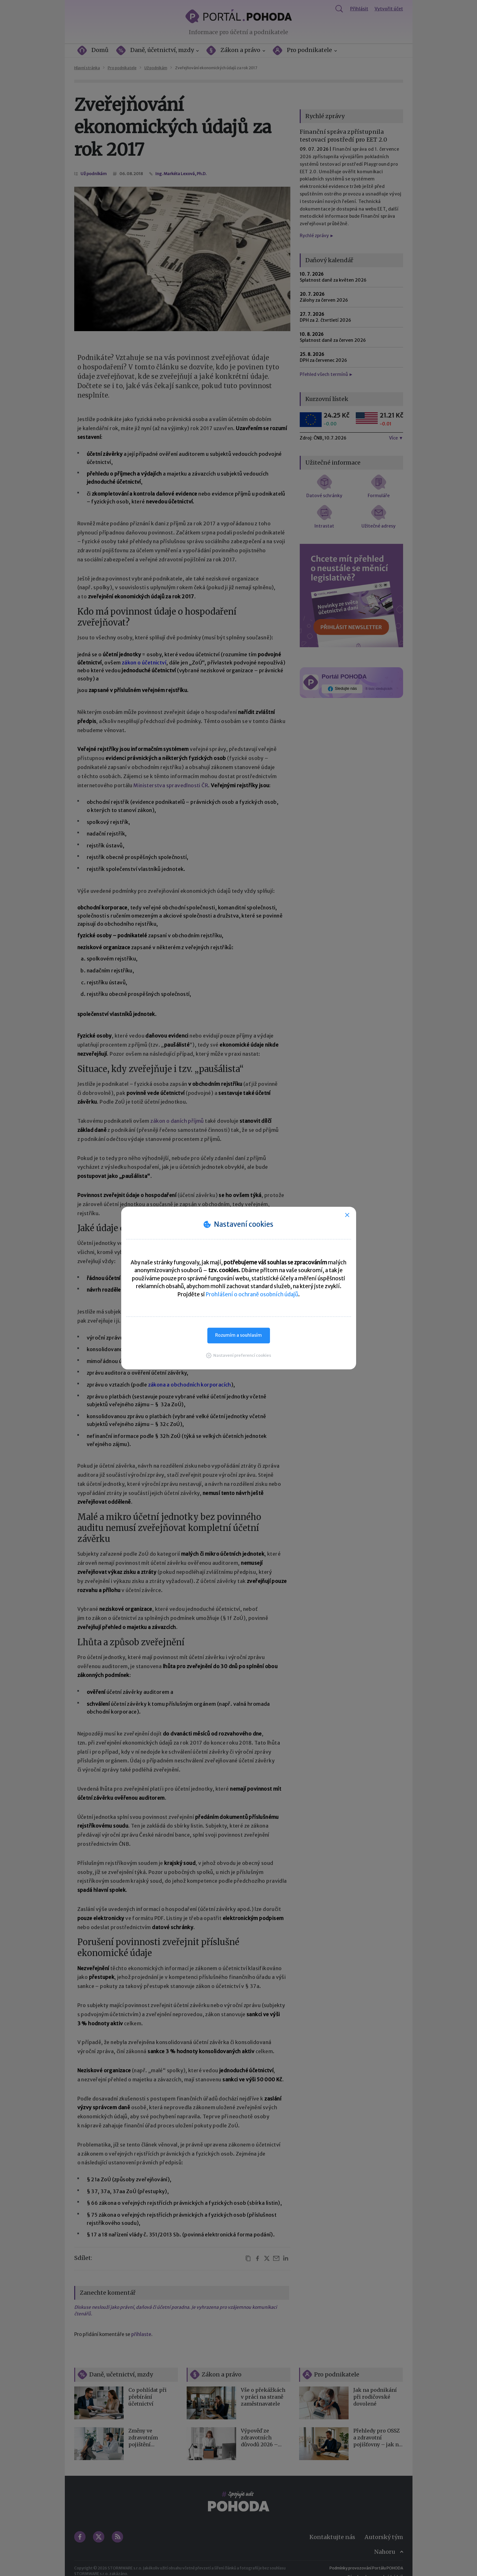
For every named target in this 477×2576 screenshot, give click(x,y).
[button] (238, 1355)
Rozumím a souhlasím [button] (238, 1335)
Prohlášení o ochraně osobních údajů (252, 1294)
